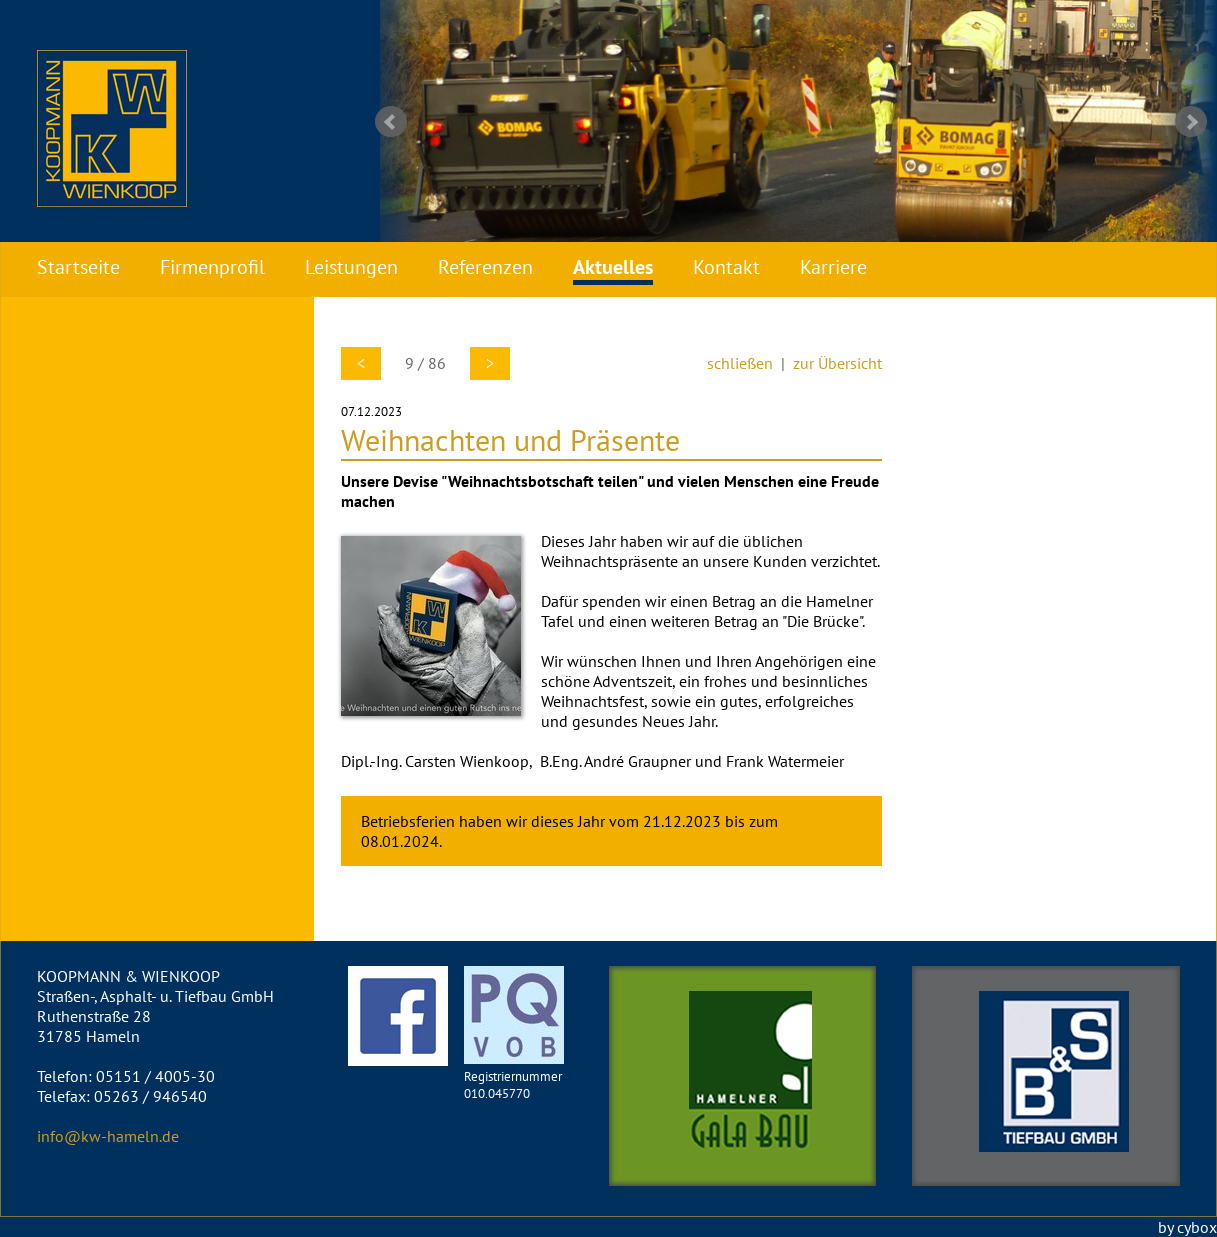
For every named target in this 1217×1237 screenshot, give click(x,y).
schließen (740, 363)
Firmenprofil (212, 267)
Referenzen (485, 267)
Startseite (78, 267)
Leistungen (351, 267)
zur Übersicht (837, 363)
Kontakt (726, 267)
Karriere (833, 267)
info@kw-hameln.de (108, 1136)
